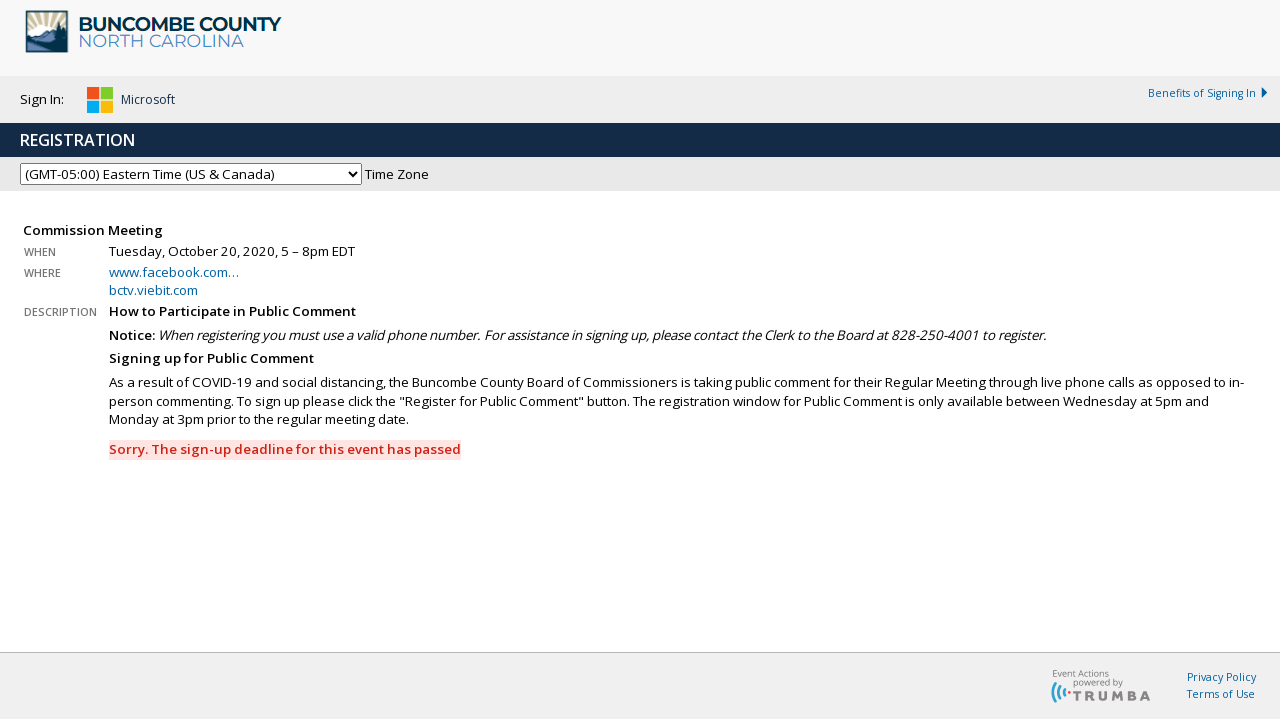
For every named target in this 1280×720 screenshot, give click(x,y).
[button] (131, 103)
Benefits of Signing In (1209, 93)
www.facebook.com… (174, 272)
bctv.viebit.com (153, 290)
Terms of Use (1221, 694)
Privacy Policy (1221, 677)
